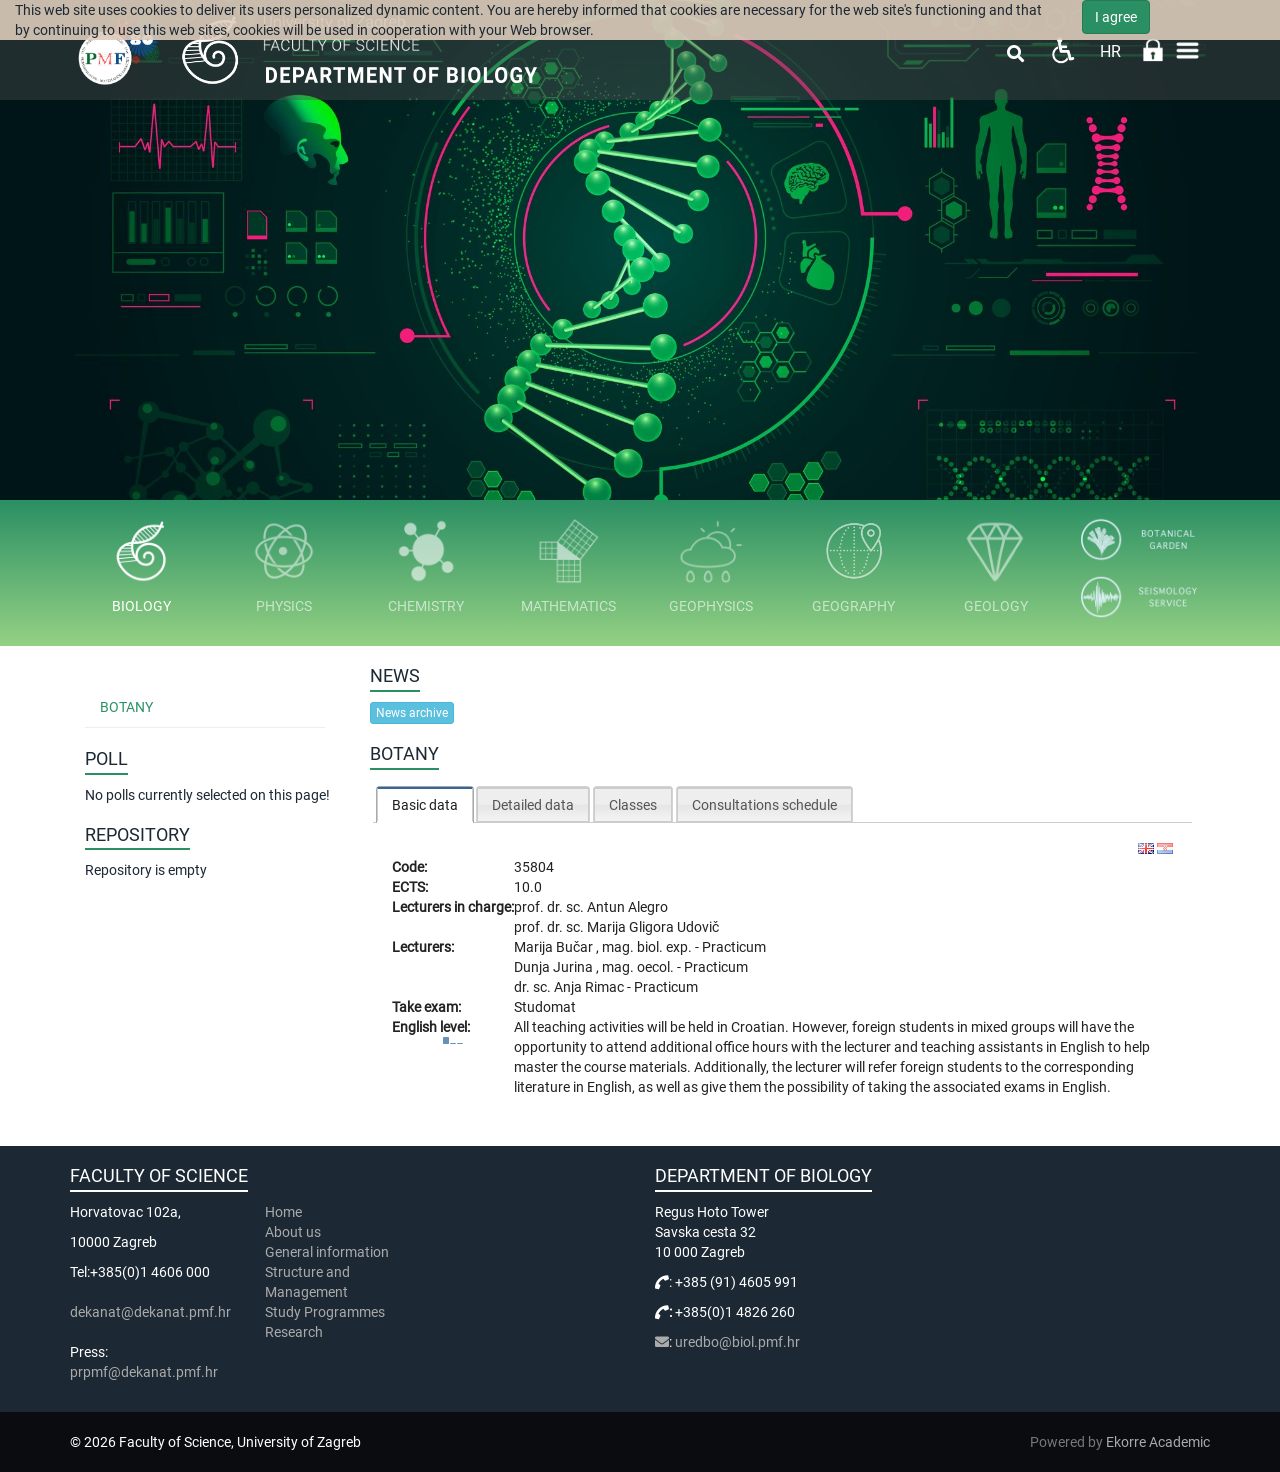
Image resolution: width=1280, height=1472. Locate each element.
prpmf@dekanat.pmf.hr (144, 1372)
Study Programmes (325, 1312)
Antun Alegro (627, 907)
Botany (126, 707)
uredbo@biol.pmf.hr (737, 1342)
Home (283, 1212)
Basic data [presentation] (425, 805)
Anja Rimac (590, 987)
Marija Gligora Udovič (653, 927)
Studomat (545, 1007)
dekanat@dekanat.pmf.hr (150, 1312)
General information (327, 1252)
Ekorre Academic (1158, 1442)
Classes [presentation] (633, 805)
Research (295, 1332)
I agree (1116, 17)
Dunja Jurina (555, 967)
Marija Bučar (555, 947)
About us (294, 1232)
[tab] (425, 804)
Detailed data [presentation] (533, 805)
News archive (412, 713)
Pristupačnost (1062, 50)
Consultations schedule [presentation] (764, 805)
